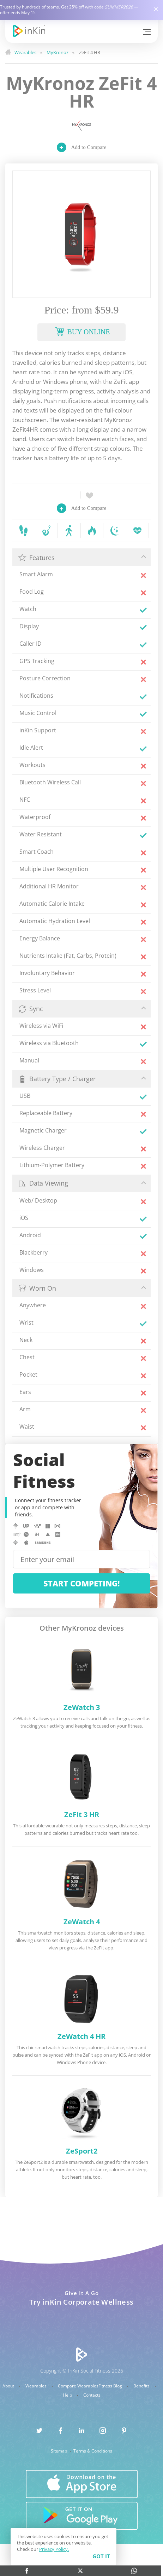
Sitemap (59, 2451)
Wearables (36, 2386)
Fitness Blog (110, 2386)
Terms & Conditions (92, 2451)
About (8, 2386)
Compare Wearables (78, 2386)
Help (68, 2395)
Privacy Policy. (54, 2549)
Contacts (92, 2395)
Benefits (142, 2386)
